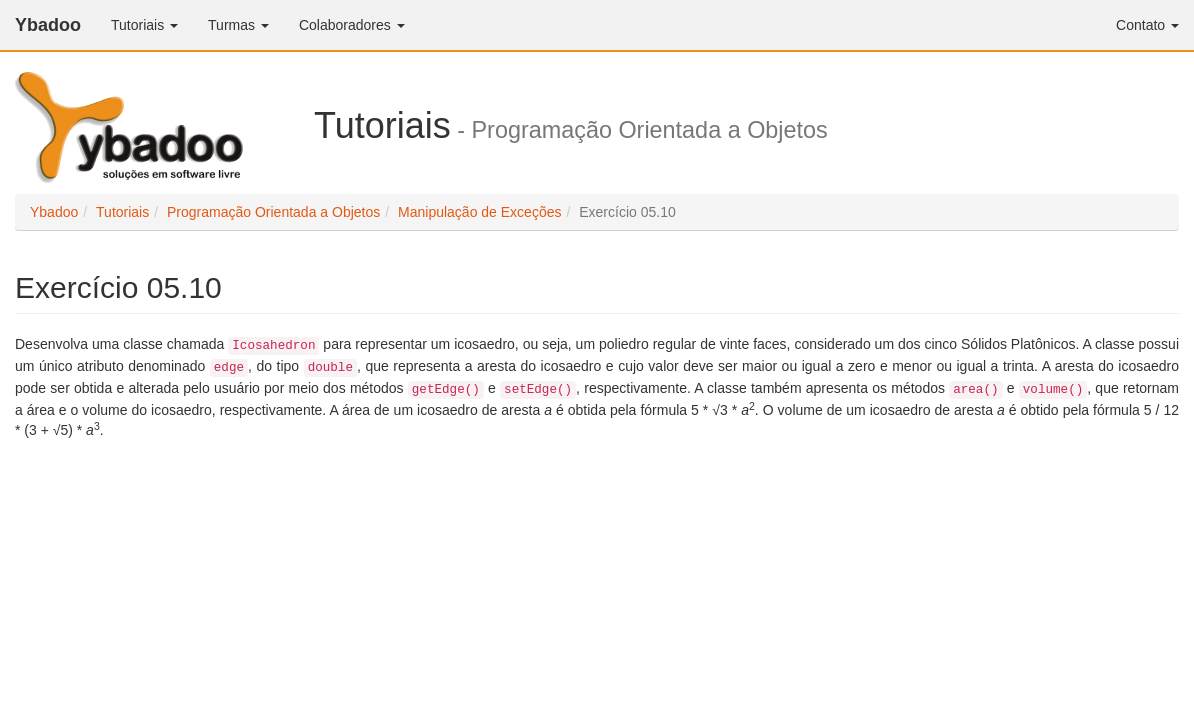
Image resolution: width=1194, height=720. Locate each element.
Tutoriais (144, 25)
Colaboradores (352, 25)
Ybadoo (48, 25)
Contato (1147, 25)
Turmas (238, 25)
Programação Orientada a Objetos (273, 212)
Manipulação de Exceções (479, 212)
